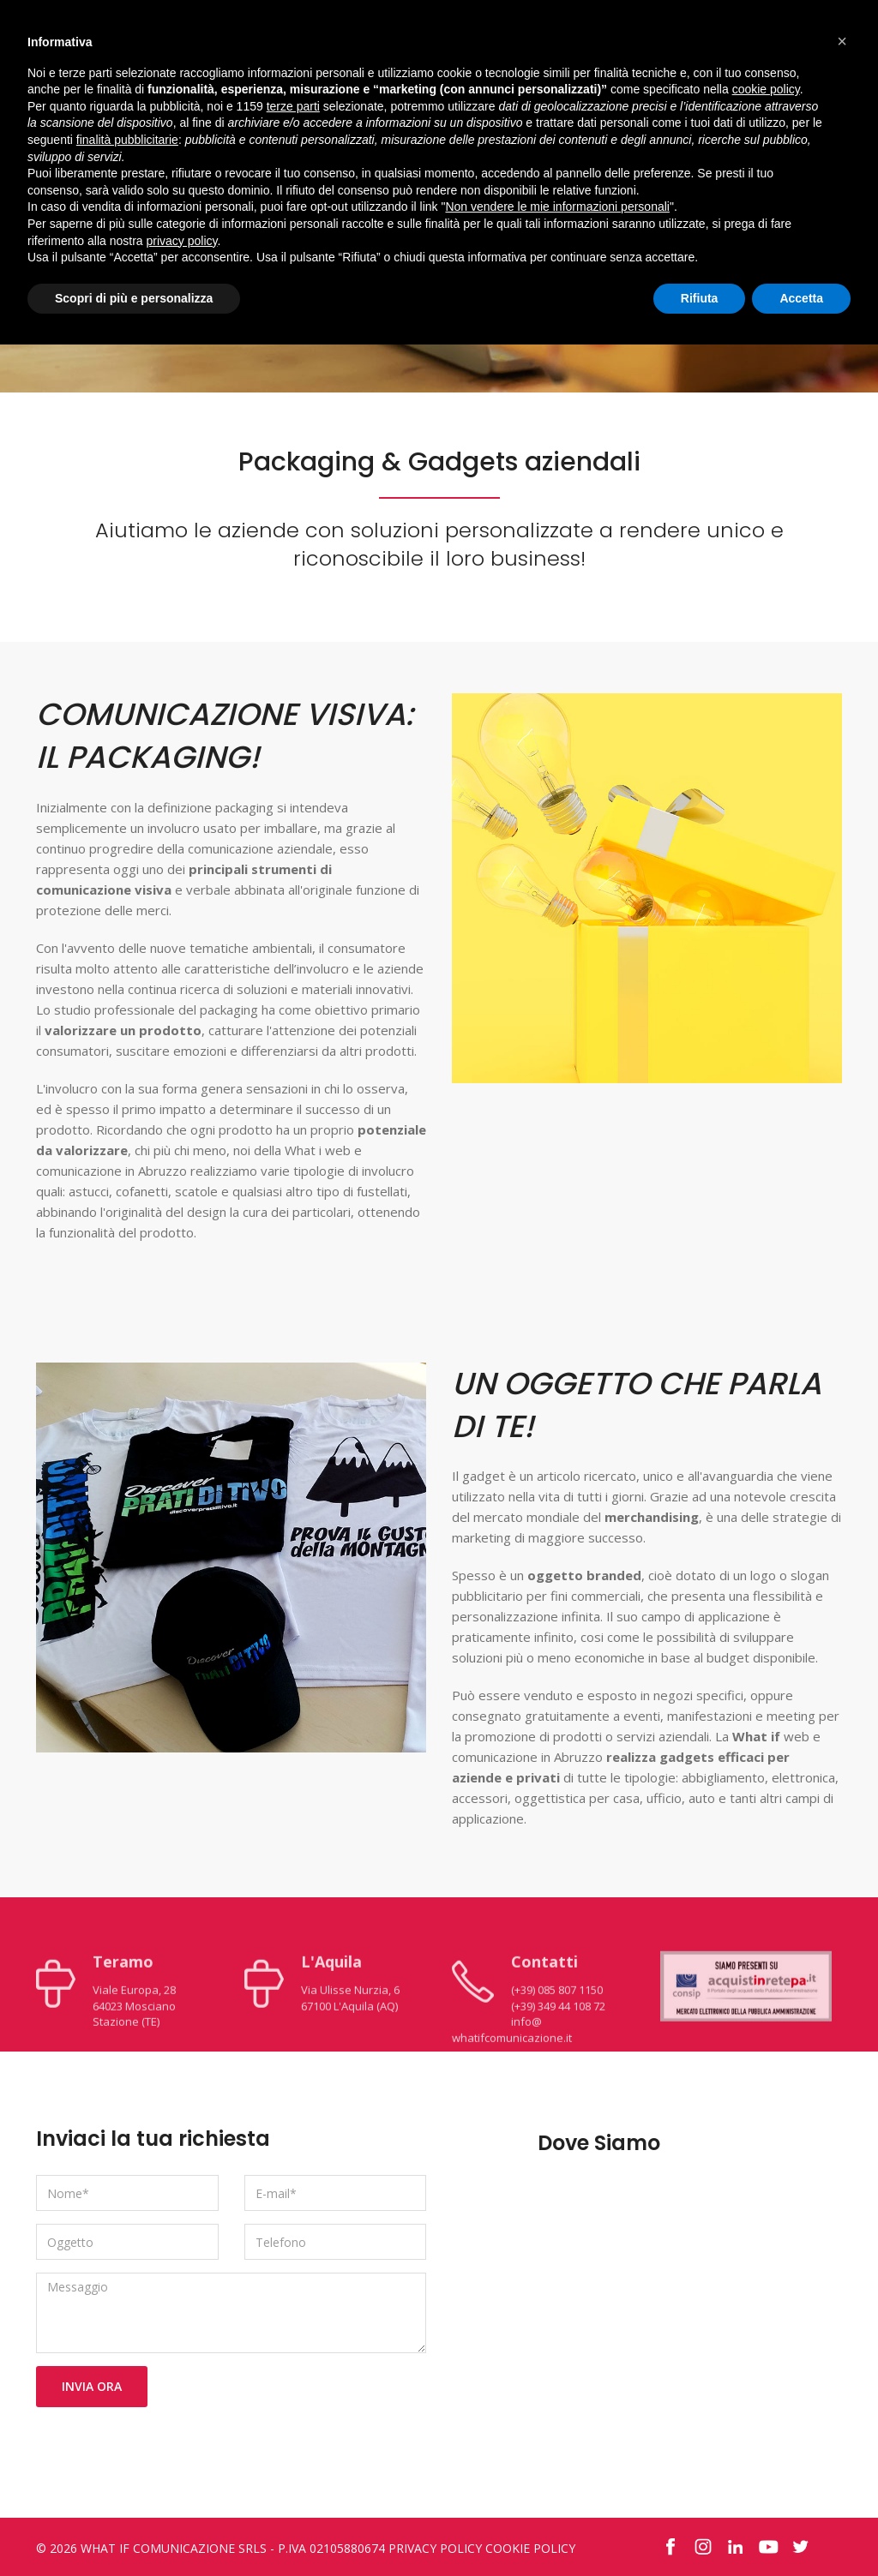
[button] (842, 41)
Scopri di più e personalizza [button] (134, 298)
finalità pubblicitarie (127, 140)
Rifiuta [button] (700, 298)
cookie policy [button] (766, 89)
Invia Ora (92, 2386)
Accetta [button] (801, 298)
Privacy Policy (435, 2548)
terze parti (293, 106)
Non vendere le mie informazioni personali (557, 206)
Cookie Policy (530, 2548)
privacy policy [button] (182, 241)
